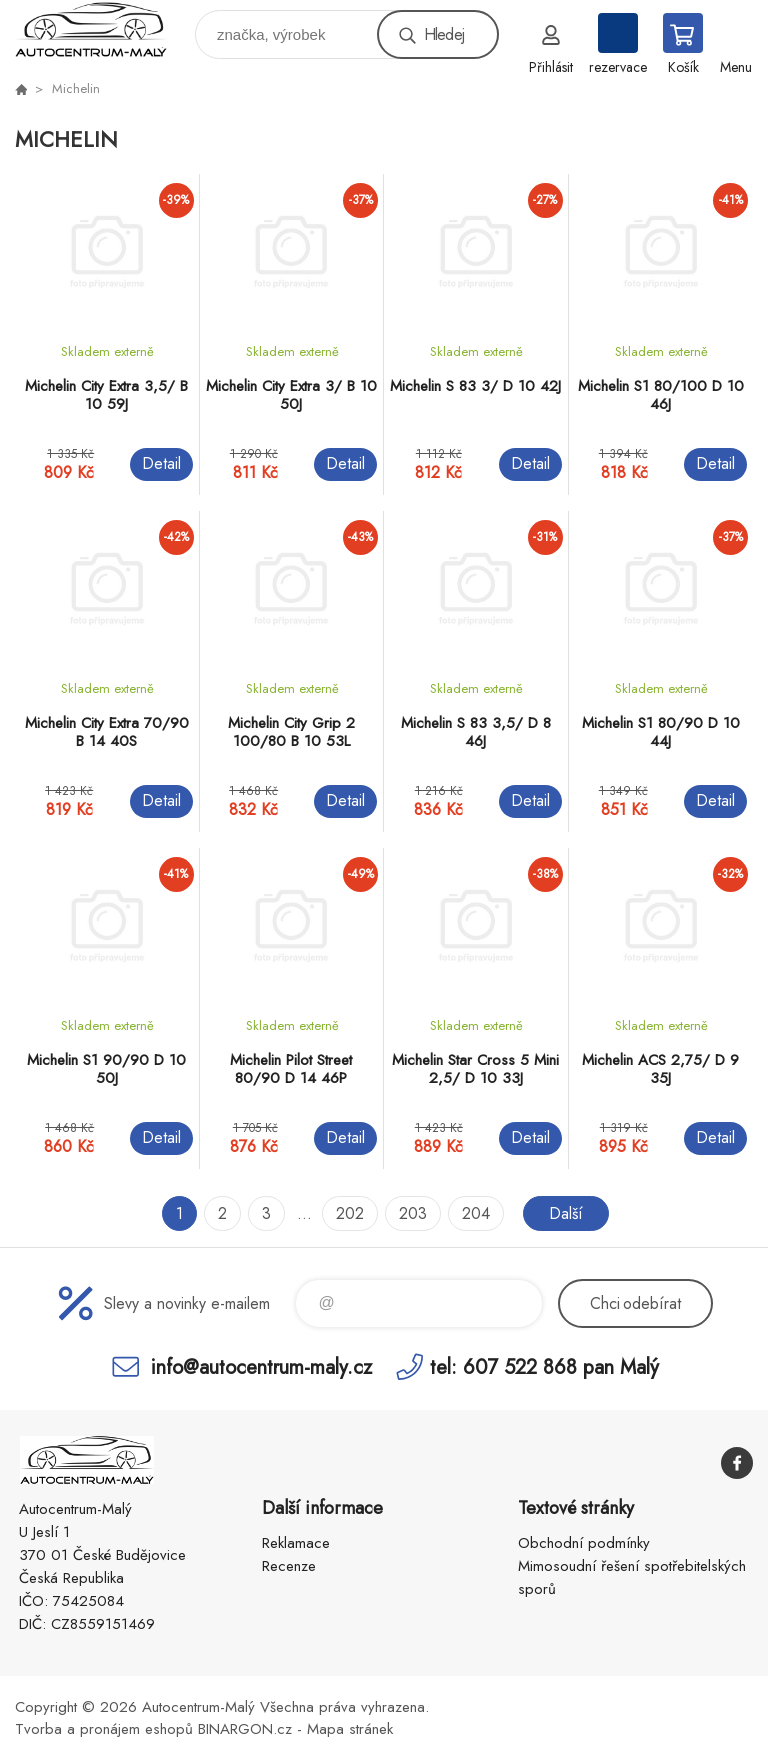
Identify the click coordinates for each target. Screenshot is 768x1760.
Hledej (444, 34)
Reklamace (296, 1543)
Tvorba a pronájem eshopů (104, 1729)
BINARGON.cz (245, 1729)
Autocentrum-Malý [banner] (103, 29)
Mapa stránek (350, 1729)
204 (476, 1213)
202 (350, 1213)
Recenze (289, 1566)
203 (413, 1213)
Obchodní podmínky (584, 1543)
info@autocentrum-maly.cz (261, 1366)
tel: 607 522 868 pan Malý (544, 1366)
